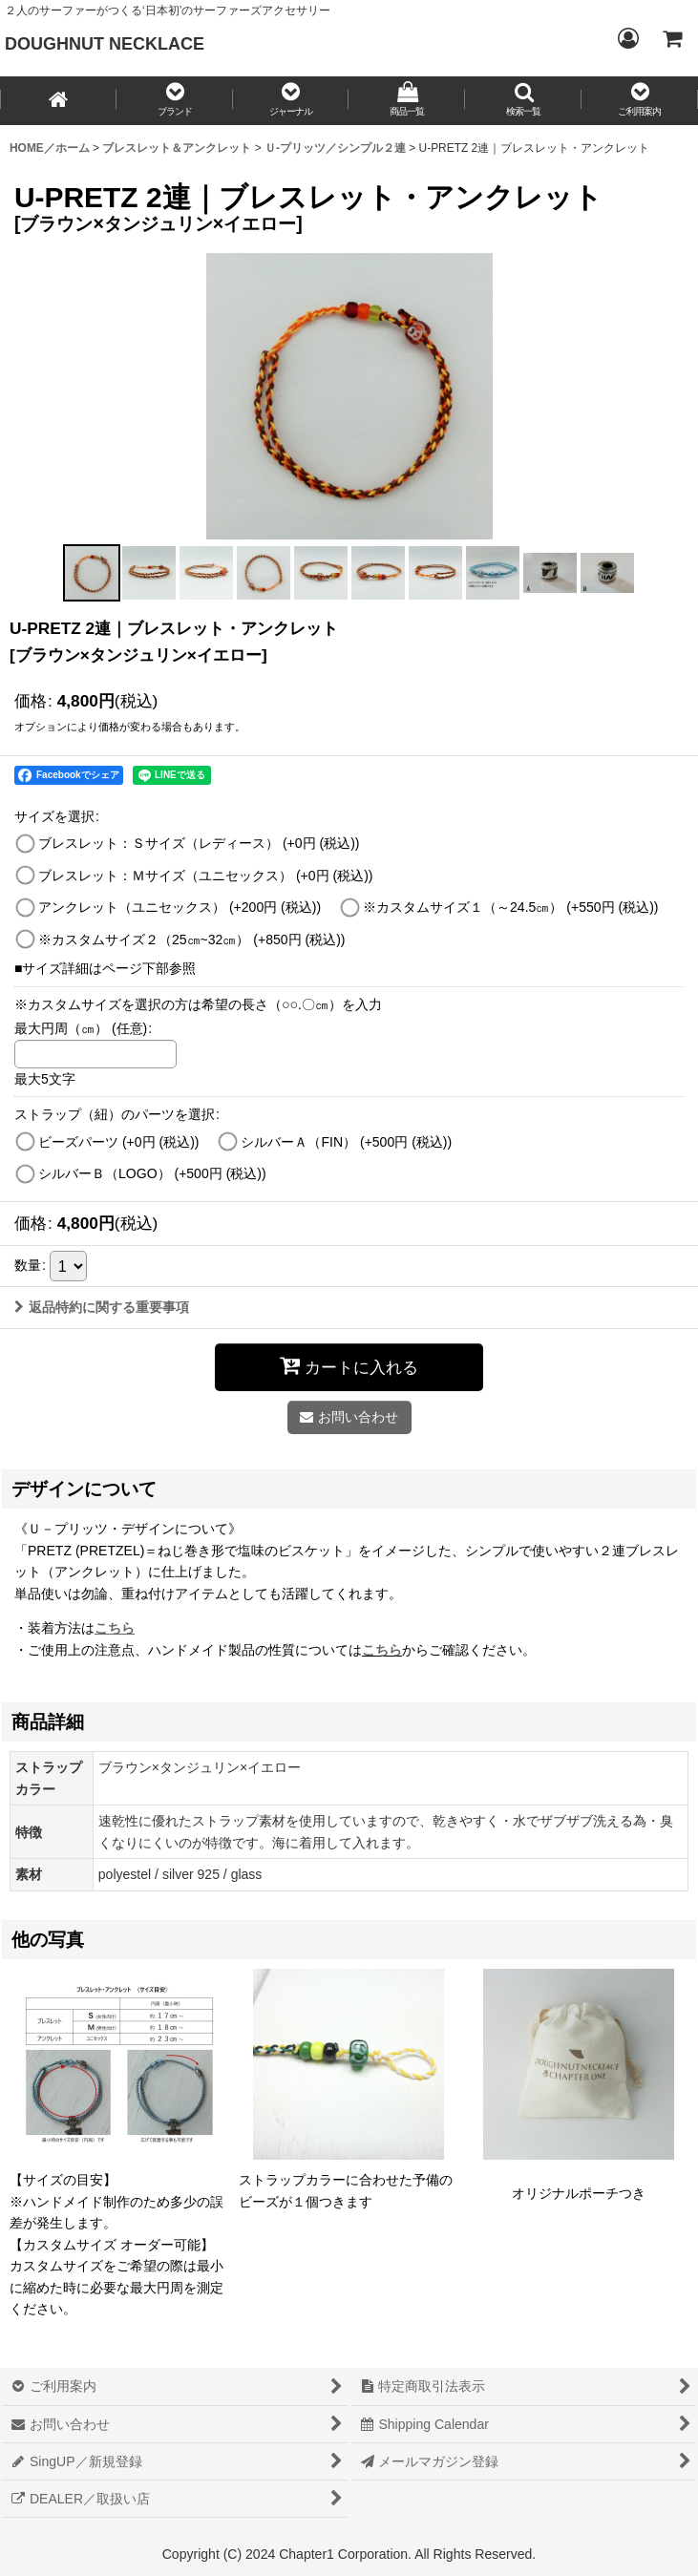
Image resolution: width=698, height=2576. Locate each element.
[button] (174, 100)
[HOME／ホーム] (58, 100)
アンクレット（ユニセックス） (179, 907)
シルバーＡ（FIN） (346, 1142)
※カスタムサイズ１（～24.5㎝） (510, 907)
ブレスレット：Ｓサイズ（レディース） (199, 843)
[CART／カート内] (671, 38)
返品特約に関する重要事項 (101, 1307)
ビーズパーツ (119, 1142)
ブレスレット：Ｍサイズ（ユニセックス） (205, 875)
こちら (382, 1650)
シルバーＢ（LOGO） (152, 1173)
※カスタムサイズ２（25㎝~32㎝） (192, 939)
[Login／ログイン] (627, 38)
